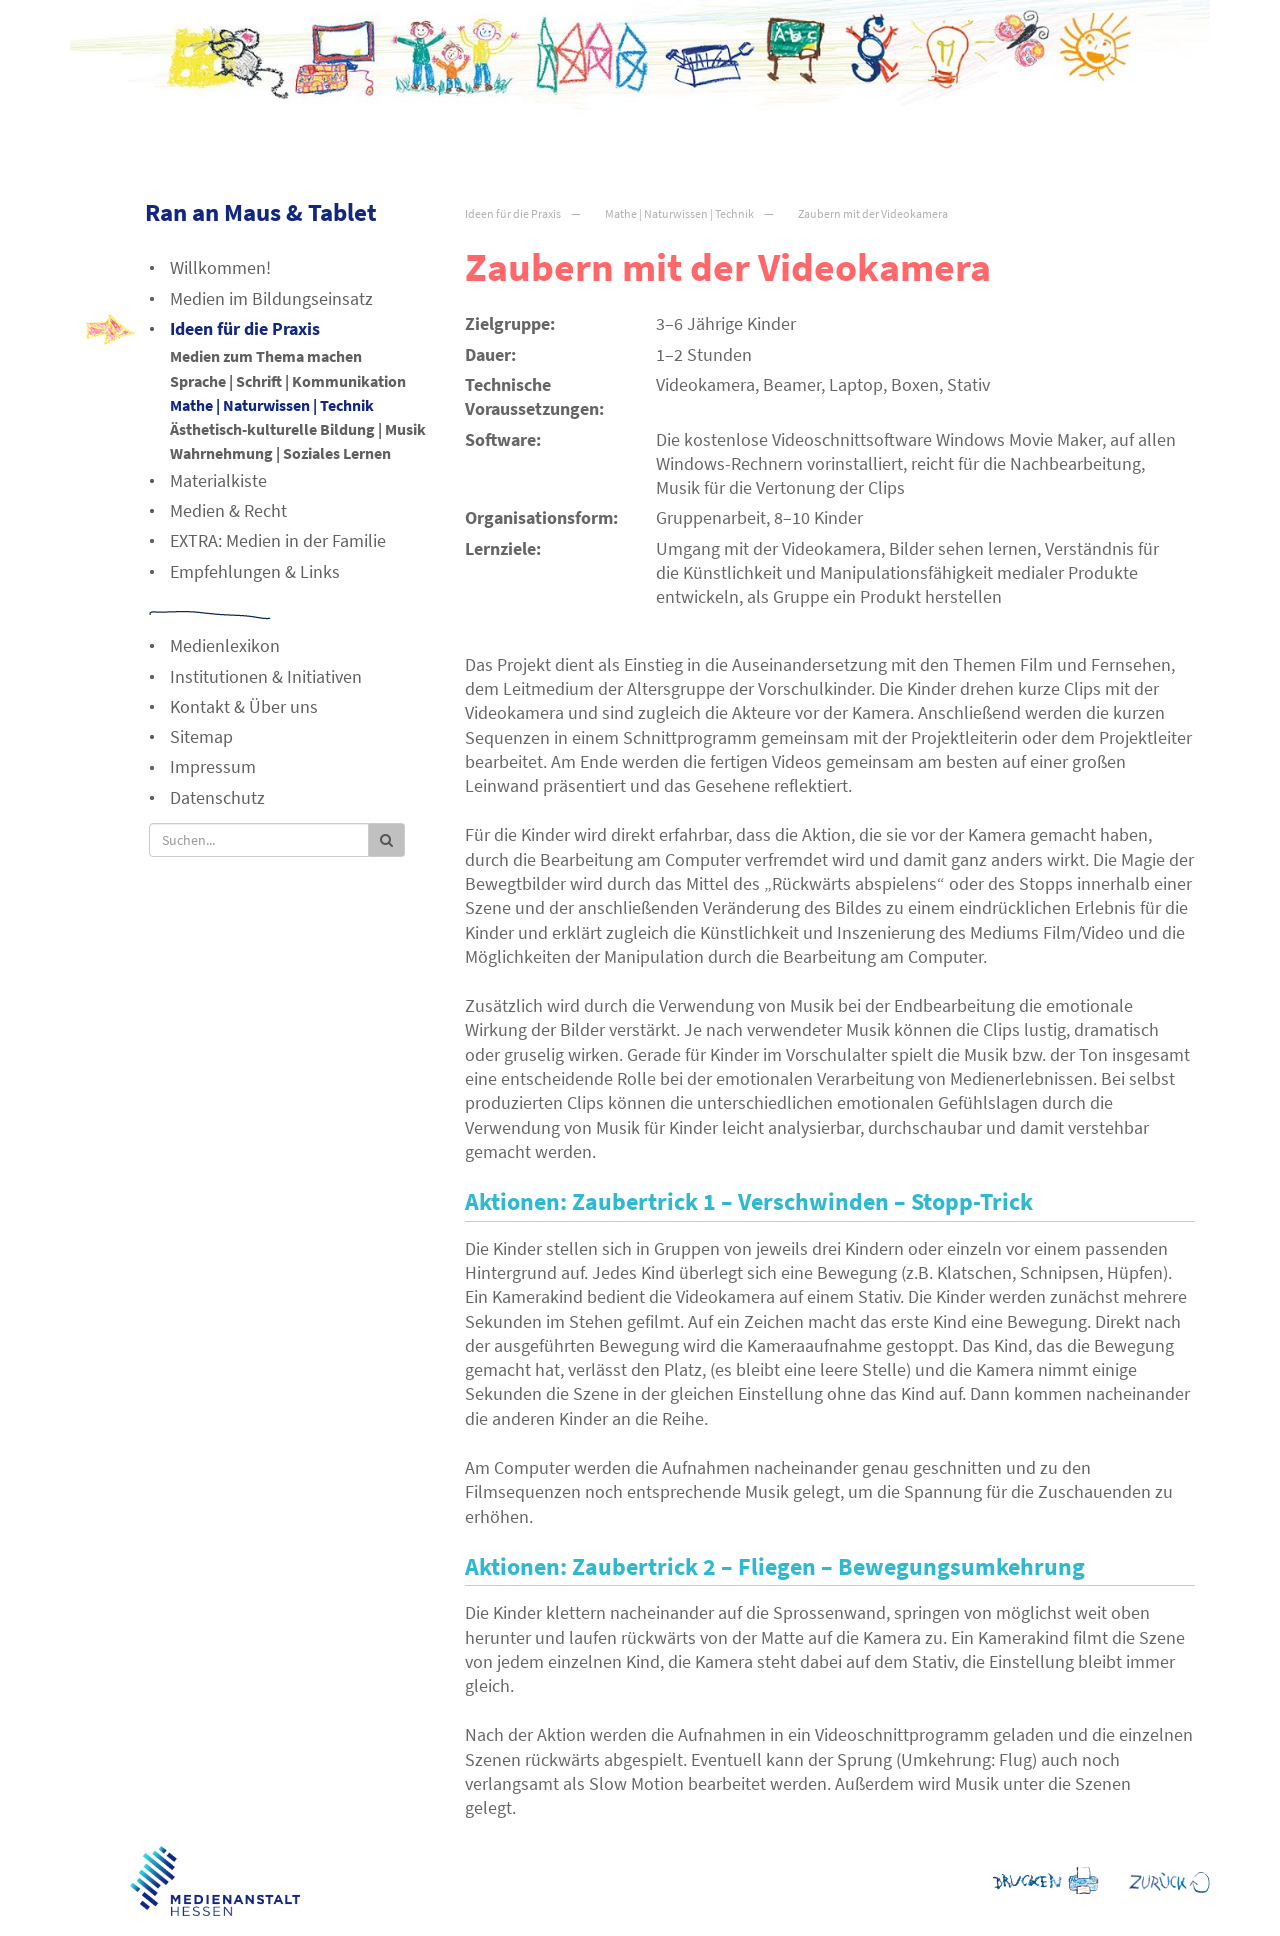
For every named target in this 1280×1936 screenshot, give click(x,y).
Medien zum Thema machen (266, 356)
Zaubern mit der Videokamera (873, 213)
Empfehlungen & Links (255, 571)
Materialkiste (218, 480)
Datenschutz (217, 797)
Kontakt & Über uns (244, 706)
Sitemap (201, 736)
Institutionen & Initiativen (266, 676)
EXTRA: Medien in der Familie (278, 540)
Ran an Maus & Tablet (261, 212)
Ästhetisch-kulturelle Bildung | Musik (298, 429)
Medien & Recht (228, 510)
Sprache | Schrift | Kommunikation (288, 381)
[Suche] (259, 840)
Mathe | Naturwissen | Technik (679, 213)
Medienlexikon (225, 645)
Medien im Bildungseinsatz (271, 298)
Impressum (213, 766)
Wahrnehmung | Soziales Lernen (280, 453)
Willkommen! (220, 267)
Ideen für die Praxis (513, 213)
